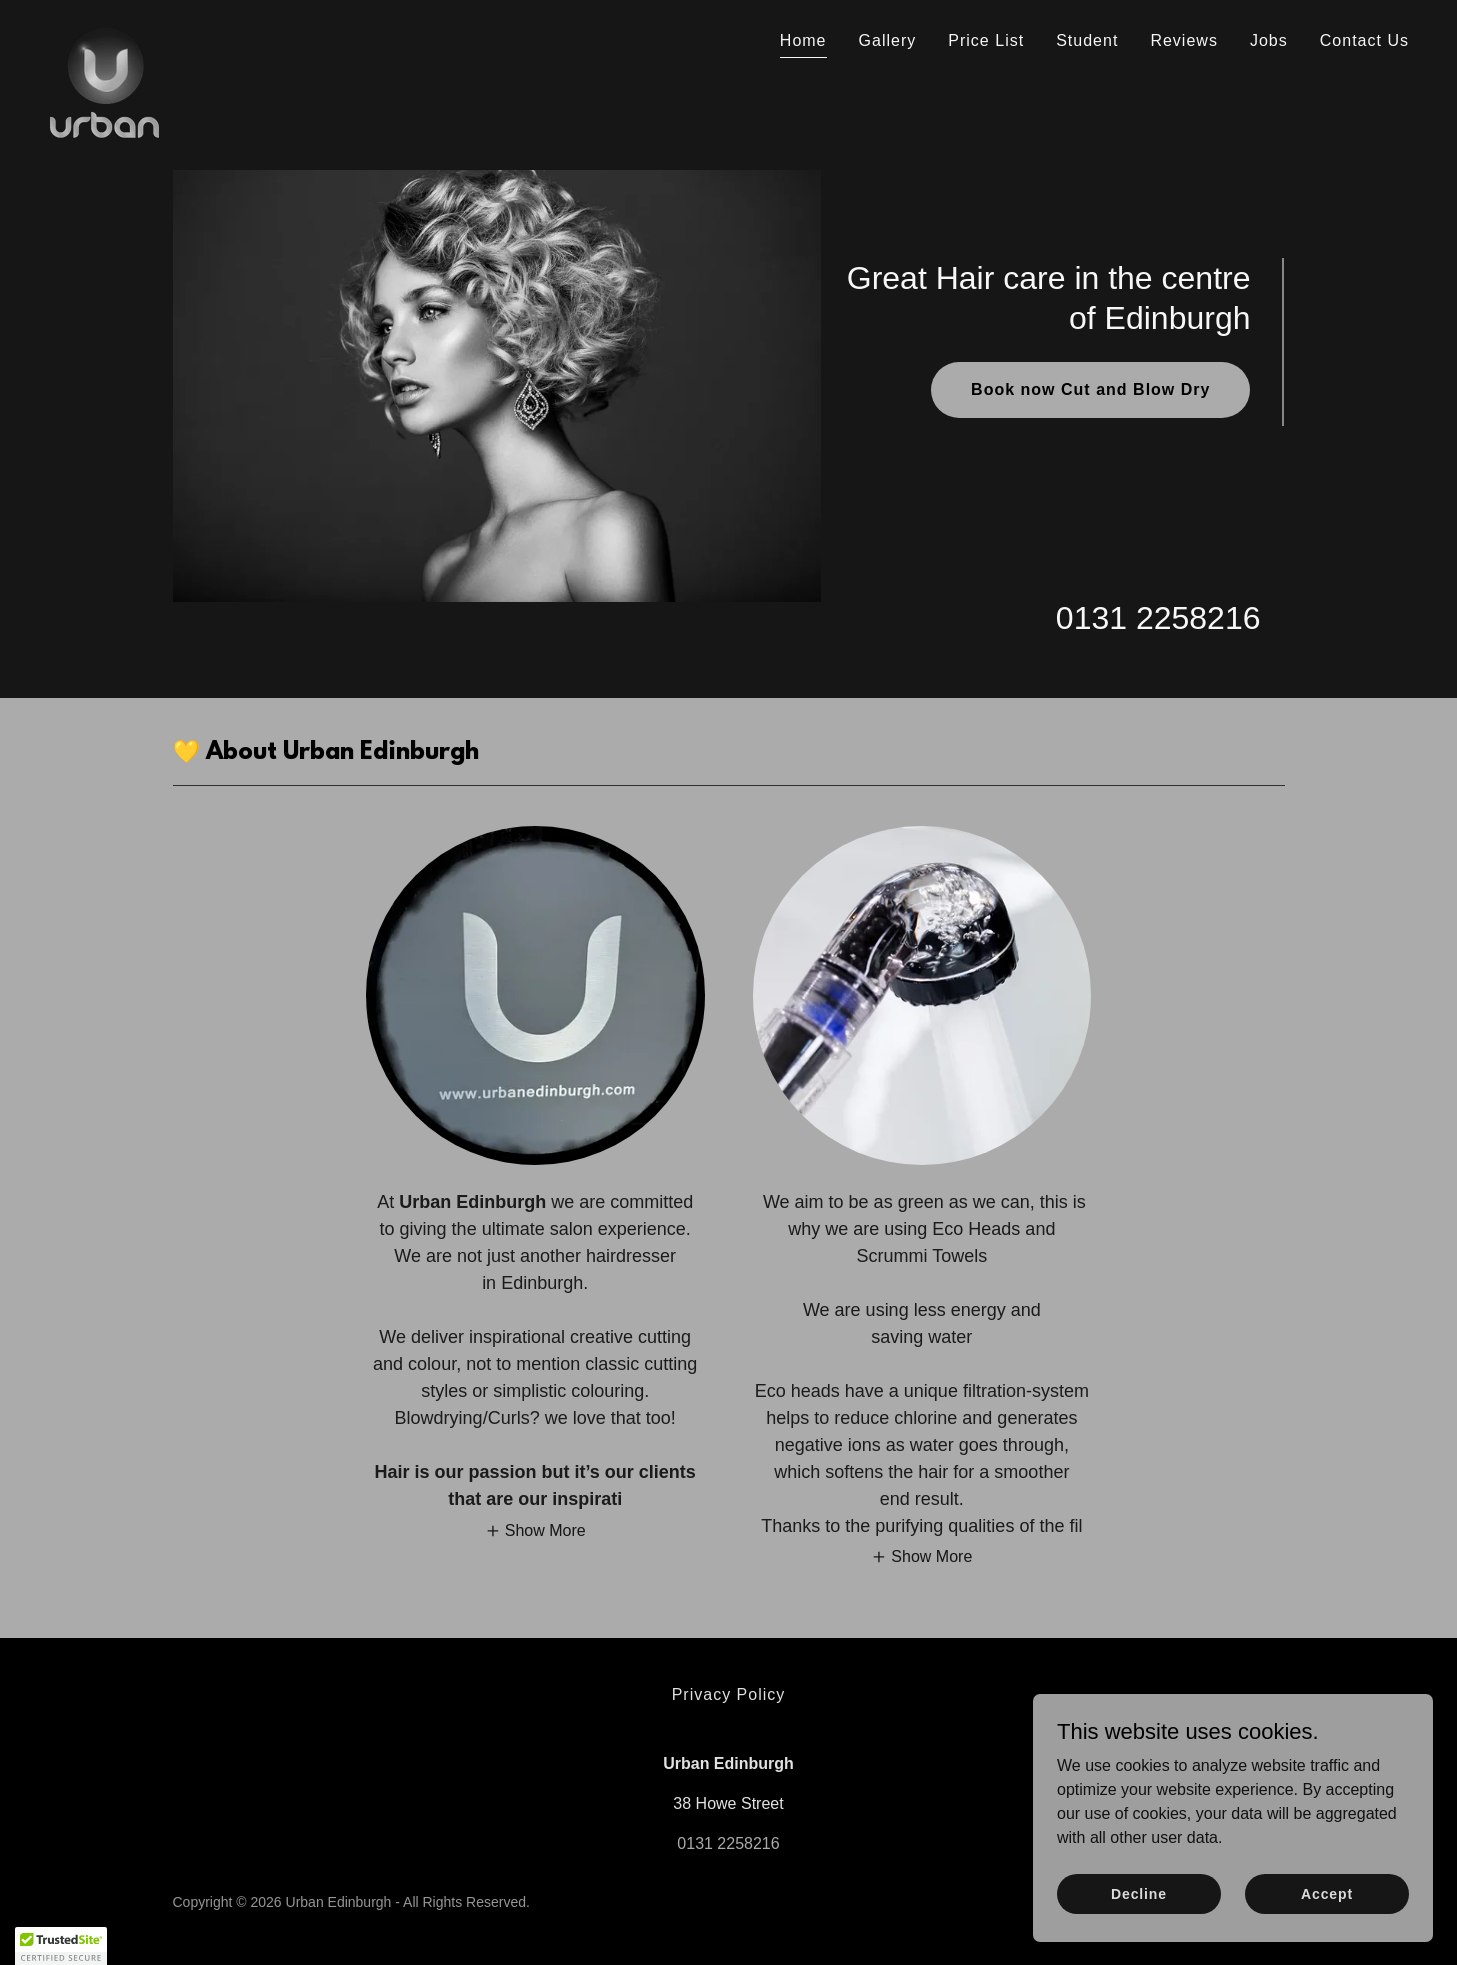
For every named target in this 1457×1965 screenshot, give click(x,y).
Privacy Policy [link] (729, 1694)
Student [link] (1087, 40)
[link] (104, 35)
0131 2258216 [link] (1158, 618)
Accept (1327, 1921)
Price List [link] (986, 40)
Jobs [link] (1269, 40)
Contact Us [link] (1364, 40)
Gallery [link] (888, 40)
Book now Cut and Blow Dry (1090, 389)
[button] (535, 1530)
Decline (1139, 1921)
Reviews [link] (1184, 40)
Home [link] (803, 40)
